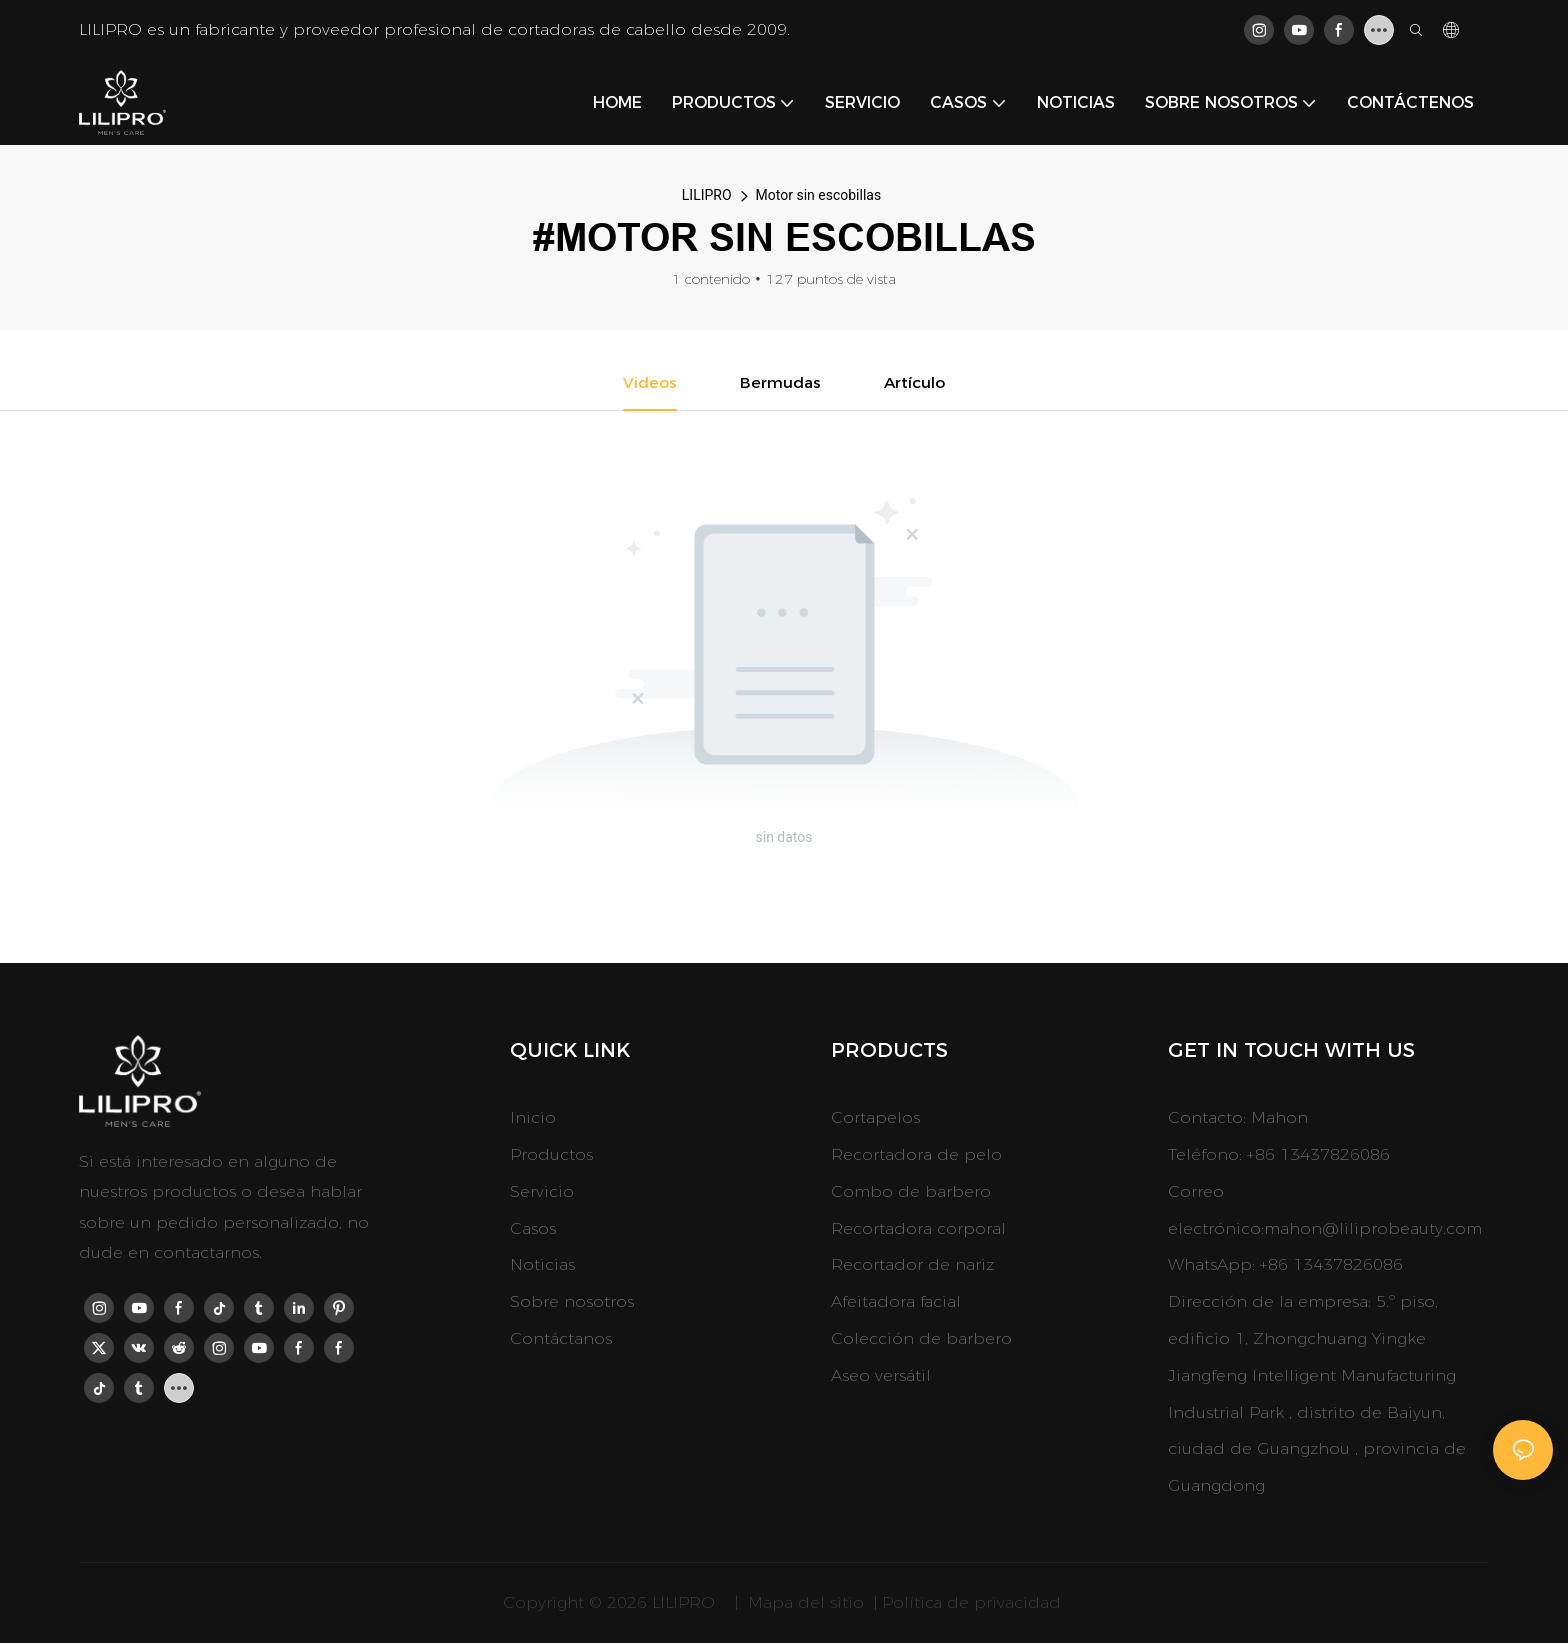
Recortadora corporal (918, 1228)
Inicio (533, 1118)
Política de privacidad (974, 1603)
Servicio (542, 1192)
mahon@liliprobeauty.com (1373, 1228)
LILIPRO (707, 195)
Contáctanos (561, 1339)
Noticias (542, 1265)
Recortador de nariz (912, 1265)
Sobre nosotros (572, 1302)
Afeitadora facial (896, 1302)
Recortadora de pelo (916, 1155)
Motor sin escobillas (819, 195)
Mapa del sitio (806, 1603)
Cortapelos (875, 1118)
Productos (551, 1155)
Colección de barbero (921, 1339)
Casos (533, 1228)
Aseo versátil (881, 1376)
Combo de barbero (911, 1192)
